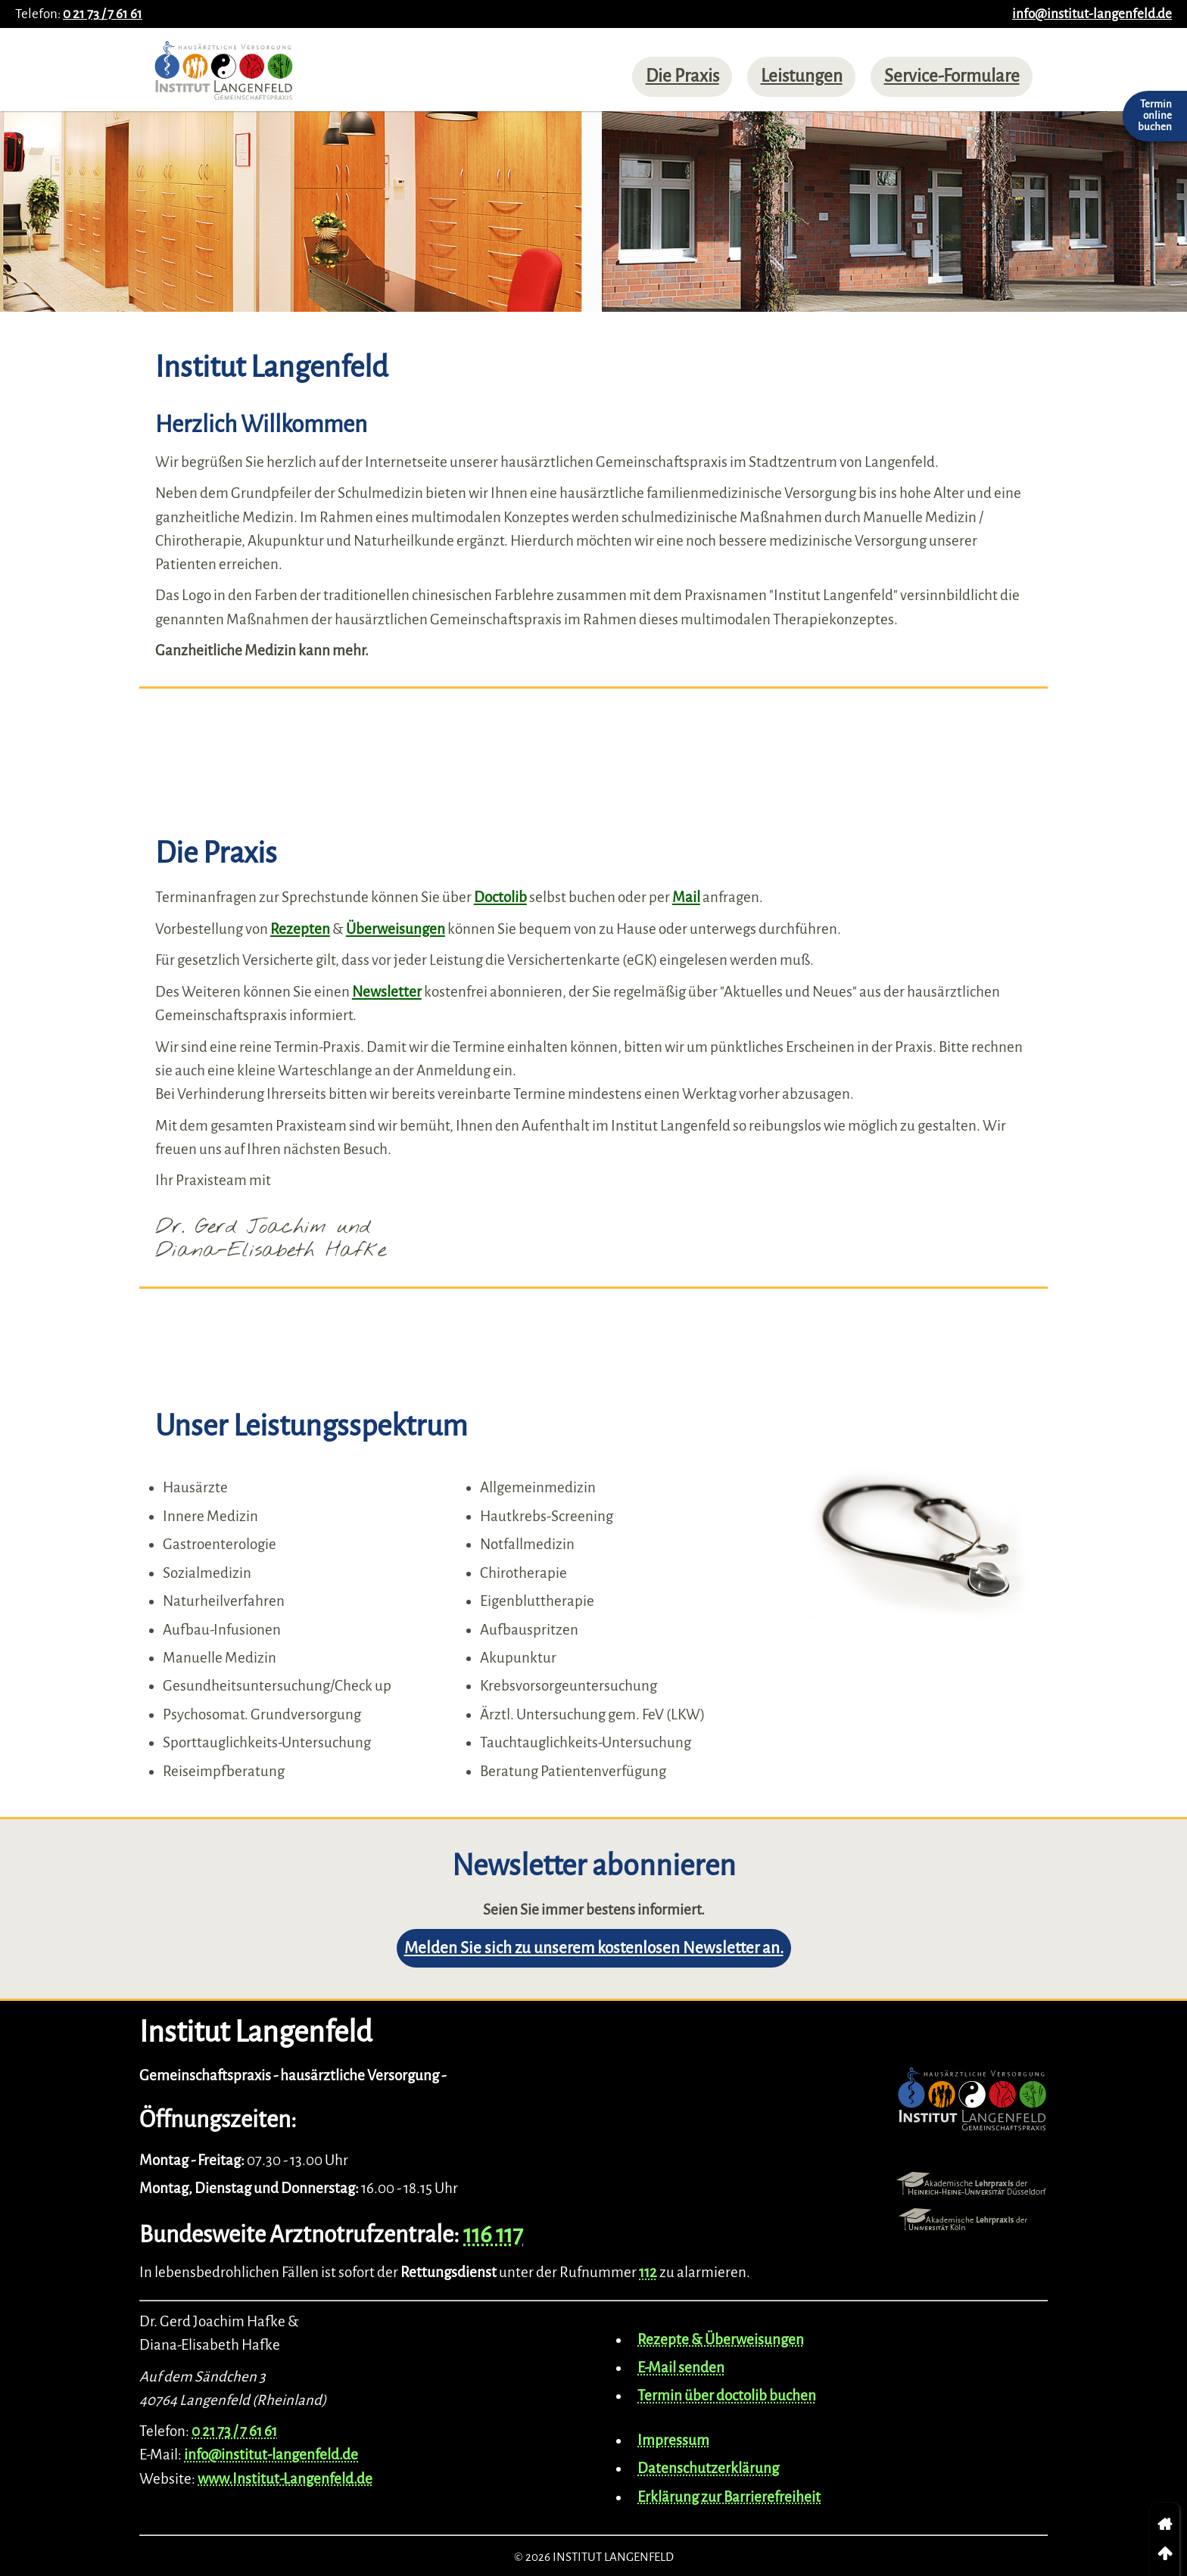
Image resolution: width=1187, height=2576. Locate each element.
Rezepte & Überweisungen (720, 2339)
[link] (1164, 2524)
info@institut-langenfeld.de (1092, 14)
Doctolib (500, 897)
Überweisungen (395, 929)
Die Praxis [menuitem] (682, 76)
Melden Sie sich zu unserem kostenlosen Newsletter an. (594, 1948)
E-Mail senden (680, 2367)
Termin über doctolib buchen (726, 2395)
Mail (686, 897)
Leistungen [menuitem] (802, 76)
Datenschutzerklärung (708, 2468)
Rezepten (300, 929)
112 (648, 2272)
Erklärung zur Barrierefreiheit (729, 2497)
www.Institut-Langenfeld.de (285, 2479)
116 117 (493, 2235)
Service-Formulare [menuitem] (952, 76)
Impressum (673, 2440)
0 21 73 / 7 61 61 (102, 14)
